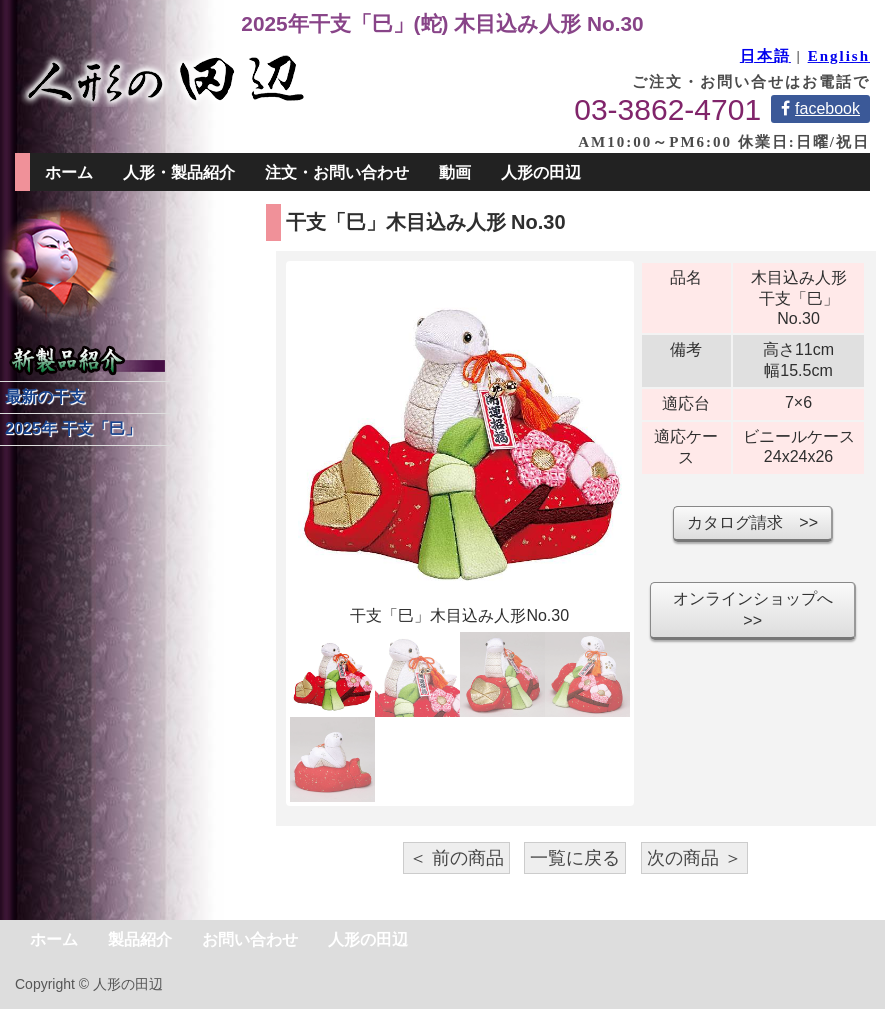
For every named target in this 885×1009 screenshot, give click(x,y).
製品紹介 (140, 939)
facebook (820, 108)
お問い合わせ (250, 939)
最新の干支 (45, 396)
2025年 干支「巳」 (73, 428)
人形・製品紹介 (179, 172)
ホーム (69, 172)
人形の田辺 (541, 172)
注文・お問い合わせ (337, 172)
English (839, 56)
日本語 (765, 56)
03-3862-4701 (667, 109)
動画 (455, 172)
